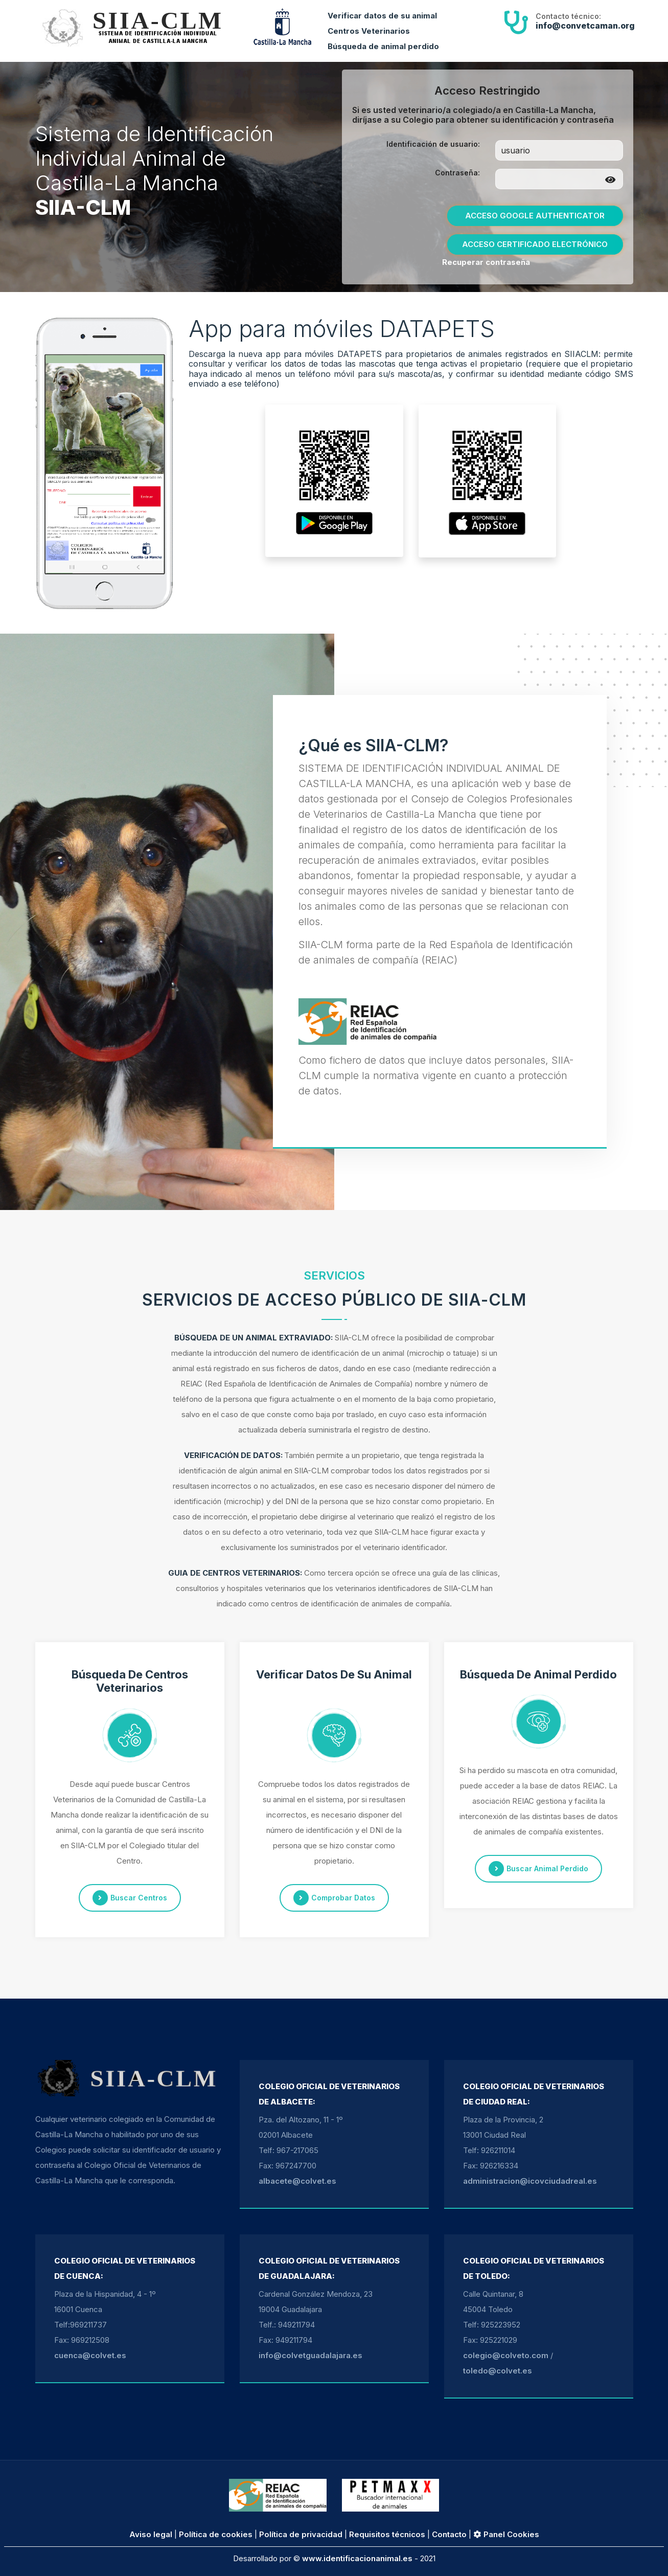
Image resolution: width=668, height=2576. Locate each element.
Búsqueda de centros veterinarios (130, 1681)
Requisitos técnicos (387, 2534)
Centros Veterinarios (369, 31)
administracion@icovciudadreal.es (530, 2181)
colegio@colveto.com (505, 2355)
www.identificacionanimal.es (357, 2558)
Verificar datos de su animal (382, 15)
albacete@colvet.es (297, 2181)
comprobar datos (334, 1898)
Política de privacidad (300, 2534)
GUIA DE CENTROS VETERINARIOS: (235, 1573)
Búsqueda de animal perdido (383, 46)
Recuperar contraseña (486, 262)
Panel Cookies (506, 2534)
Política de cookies (215, 2534)
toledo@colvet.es (497, 2371)
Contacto (449, 2534)
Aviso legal (150, 2534)
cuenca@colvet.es (90, 2355)
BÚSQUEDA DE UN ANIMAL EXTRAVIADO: (253, 1337)
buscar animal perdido (538, 1868)
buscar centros (130, 1898)
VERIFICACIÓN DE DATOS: (233, 1455)
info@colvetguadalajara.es (310, 2355)
